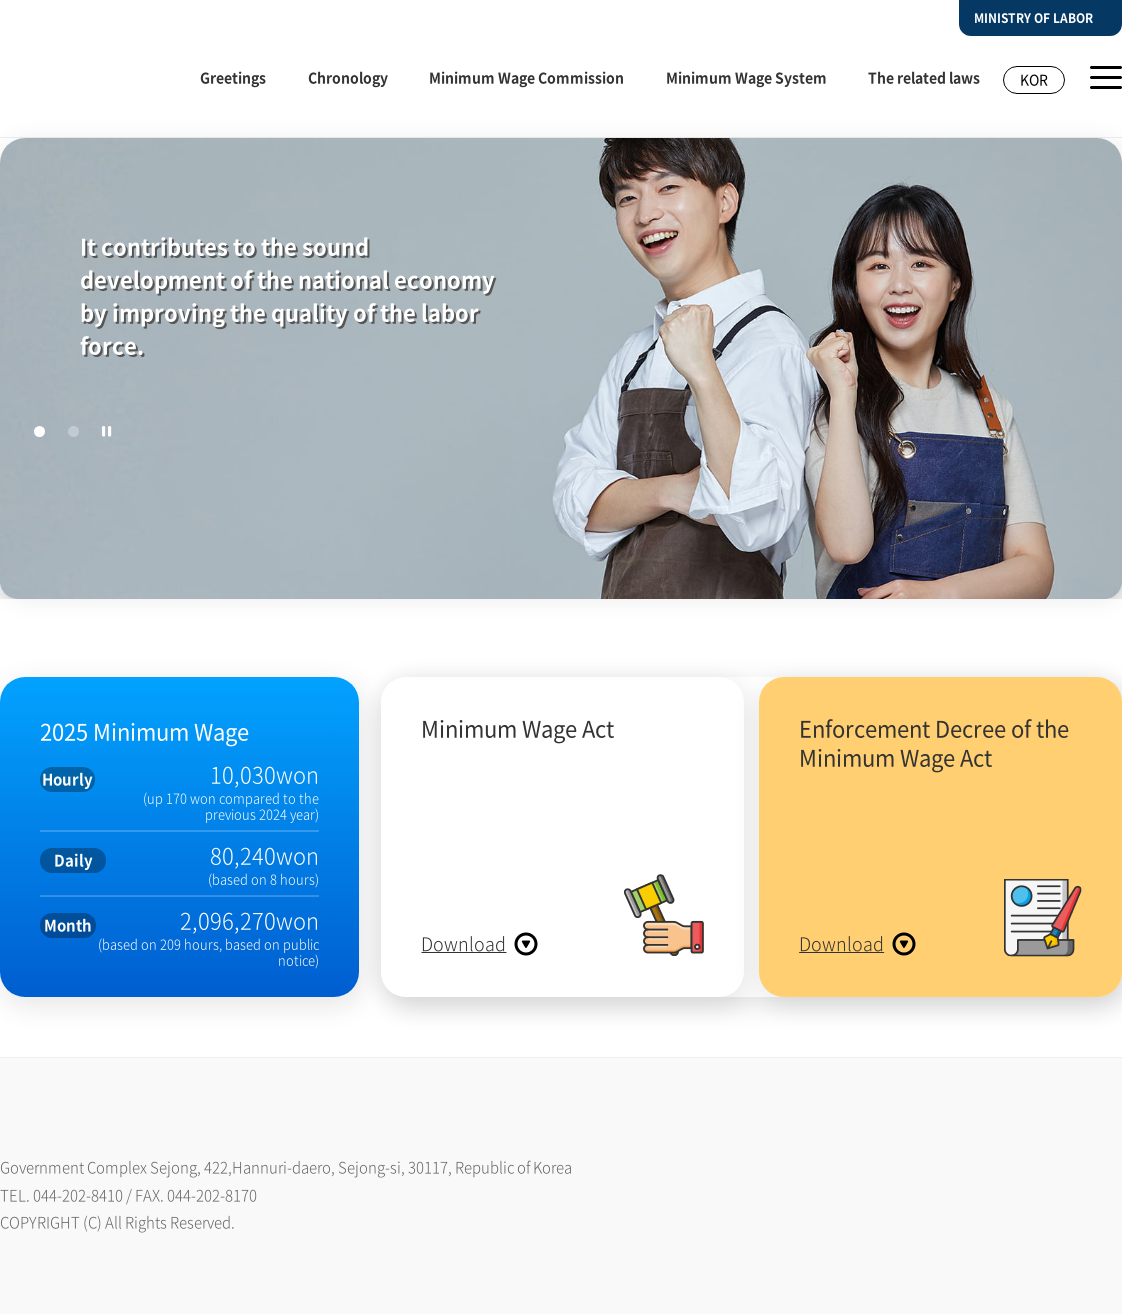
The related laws (924, 77)
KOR (1034, 79)
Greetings (233, 77)
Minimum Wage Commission (526, 77)
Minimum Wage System (746, 77)
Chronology (348, 77)
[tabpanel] (561, 391)
